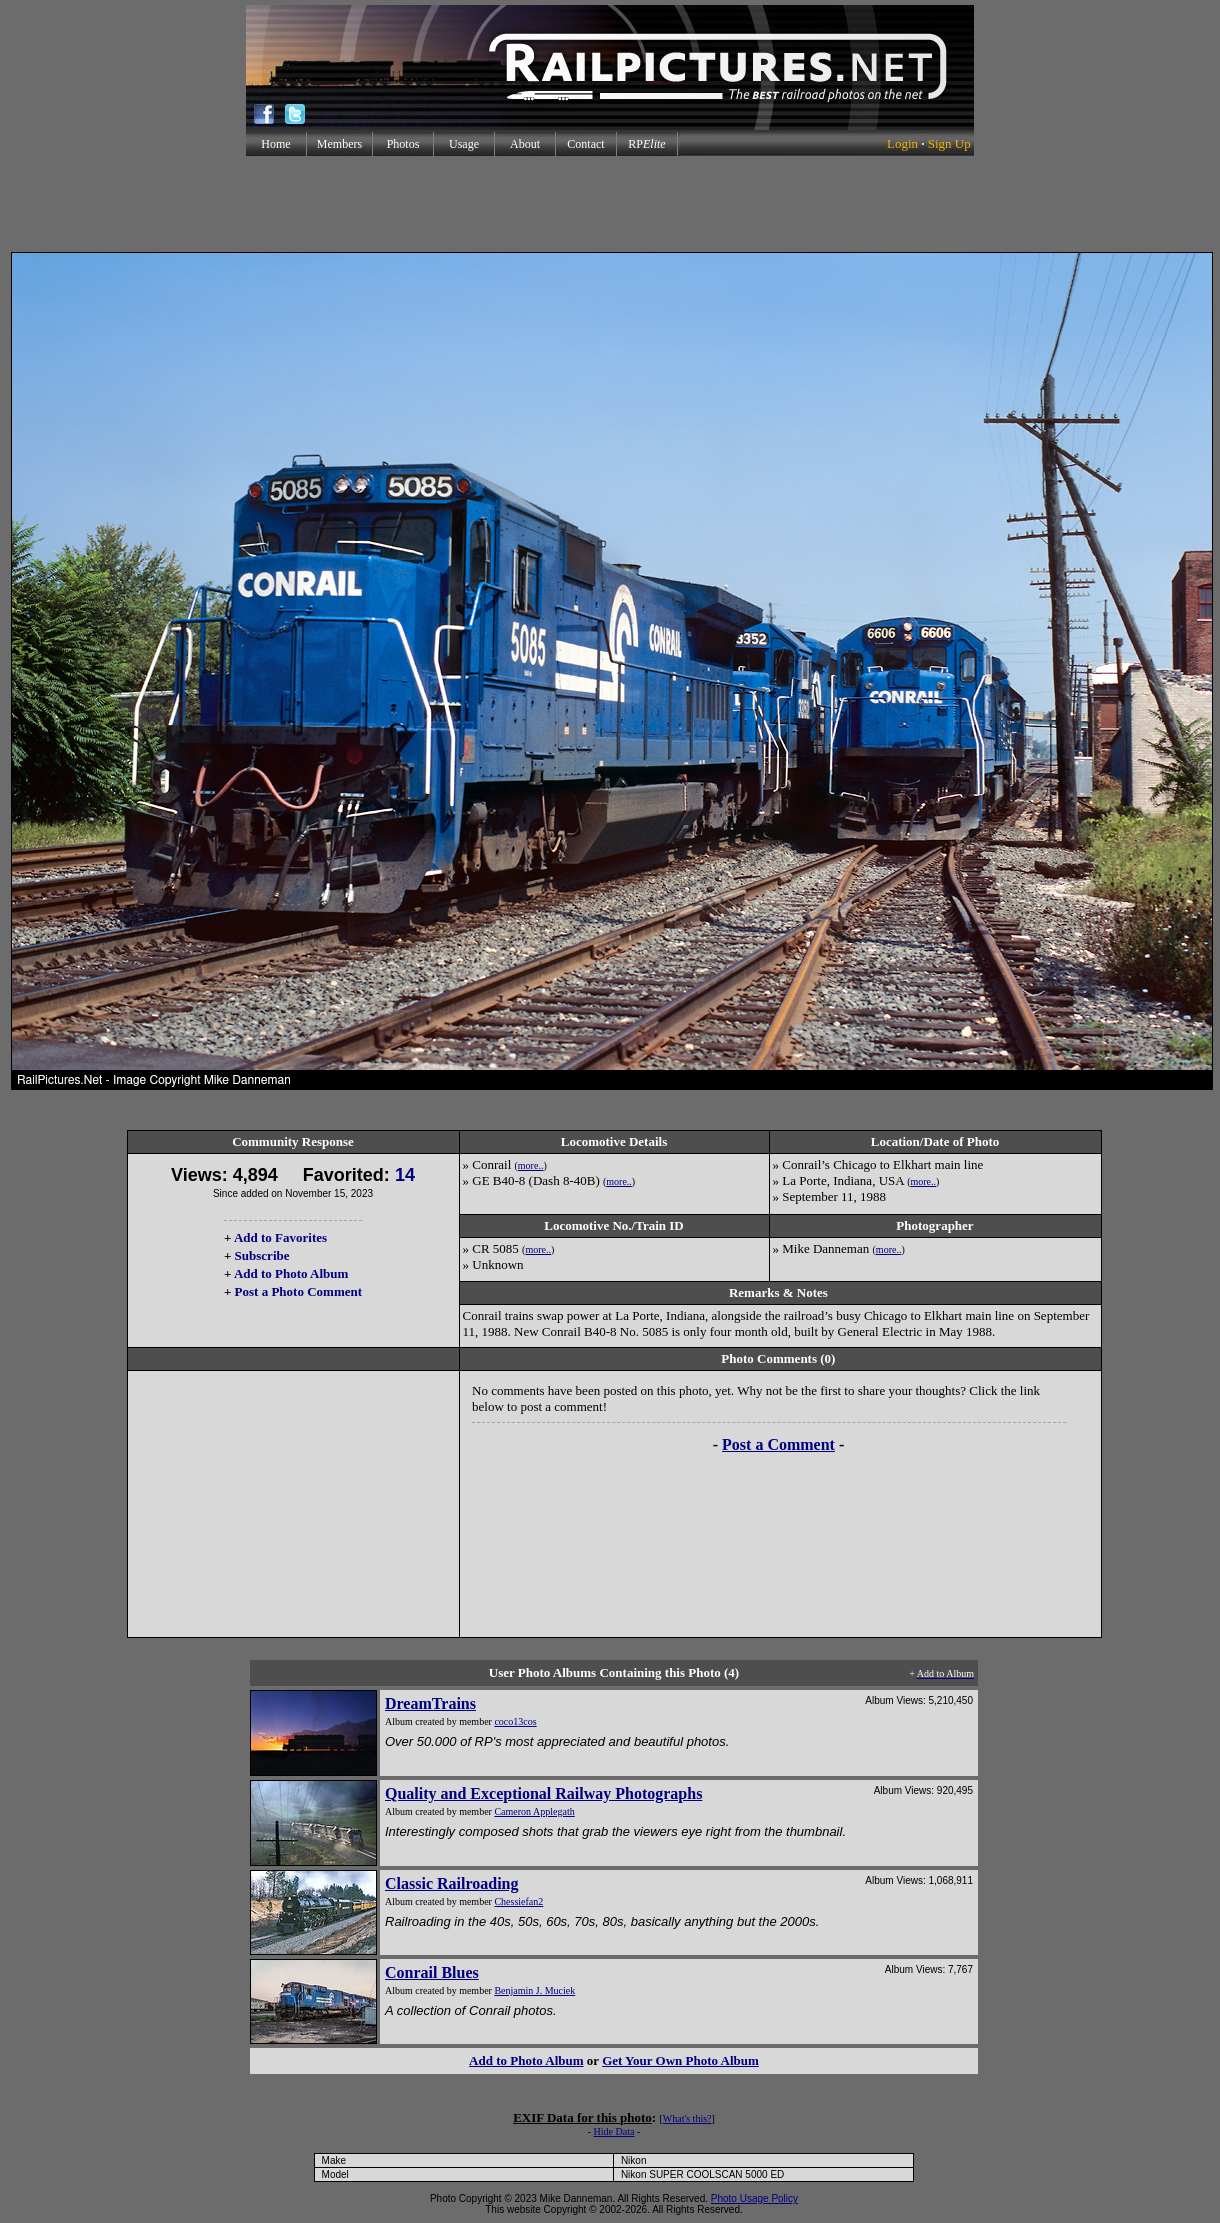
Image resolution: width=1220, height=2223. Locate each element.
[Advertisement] (610, 204)
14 (405, 1175)
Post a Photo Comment (298, 1291)
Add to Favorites (280, 1237)
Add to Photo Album (291, 1273)
